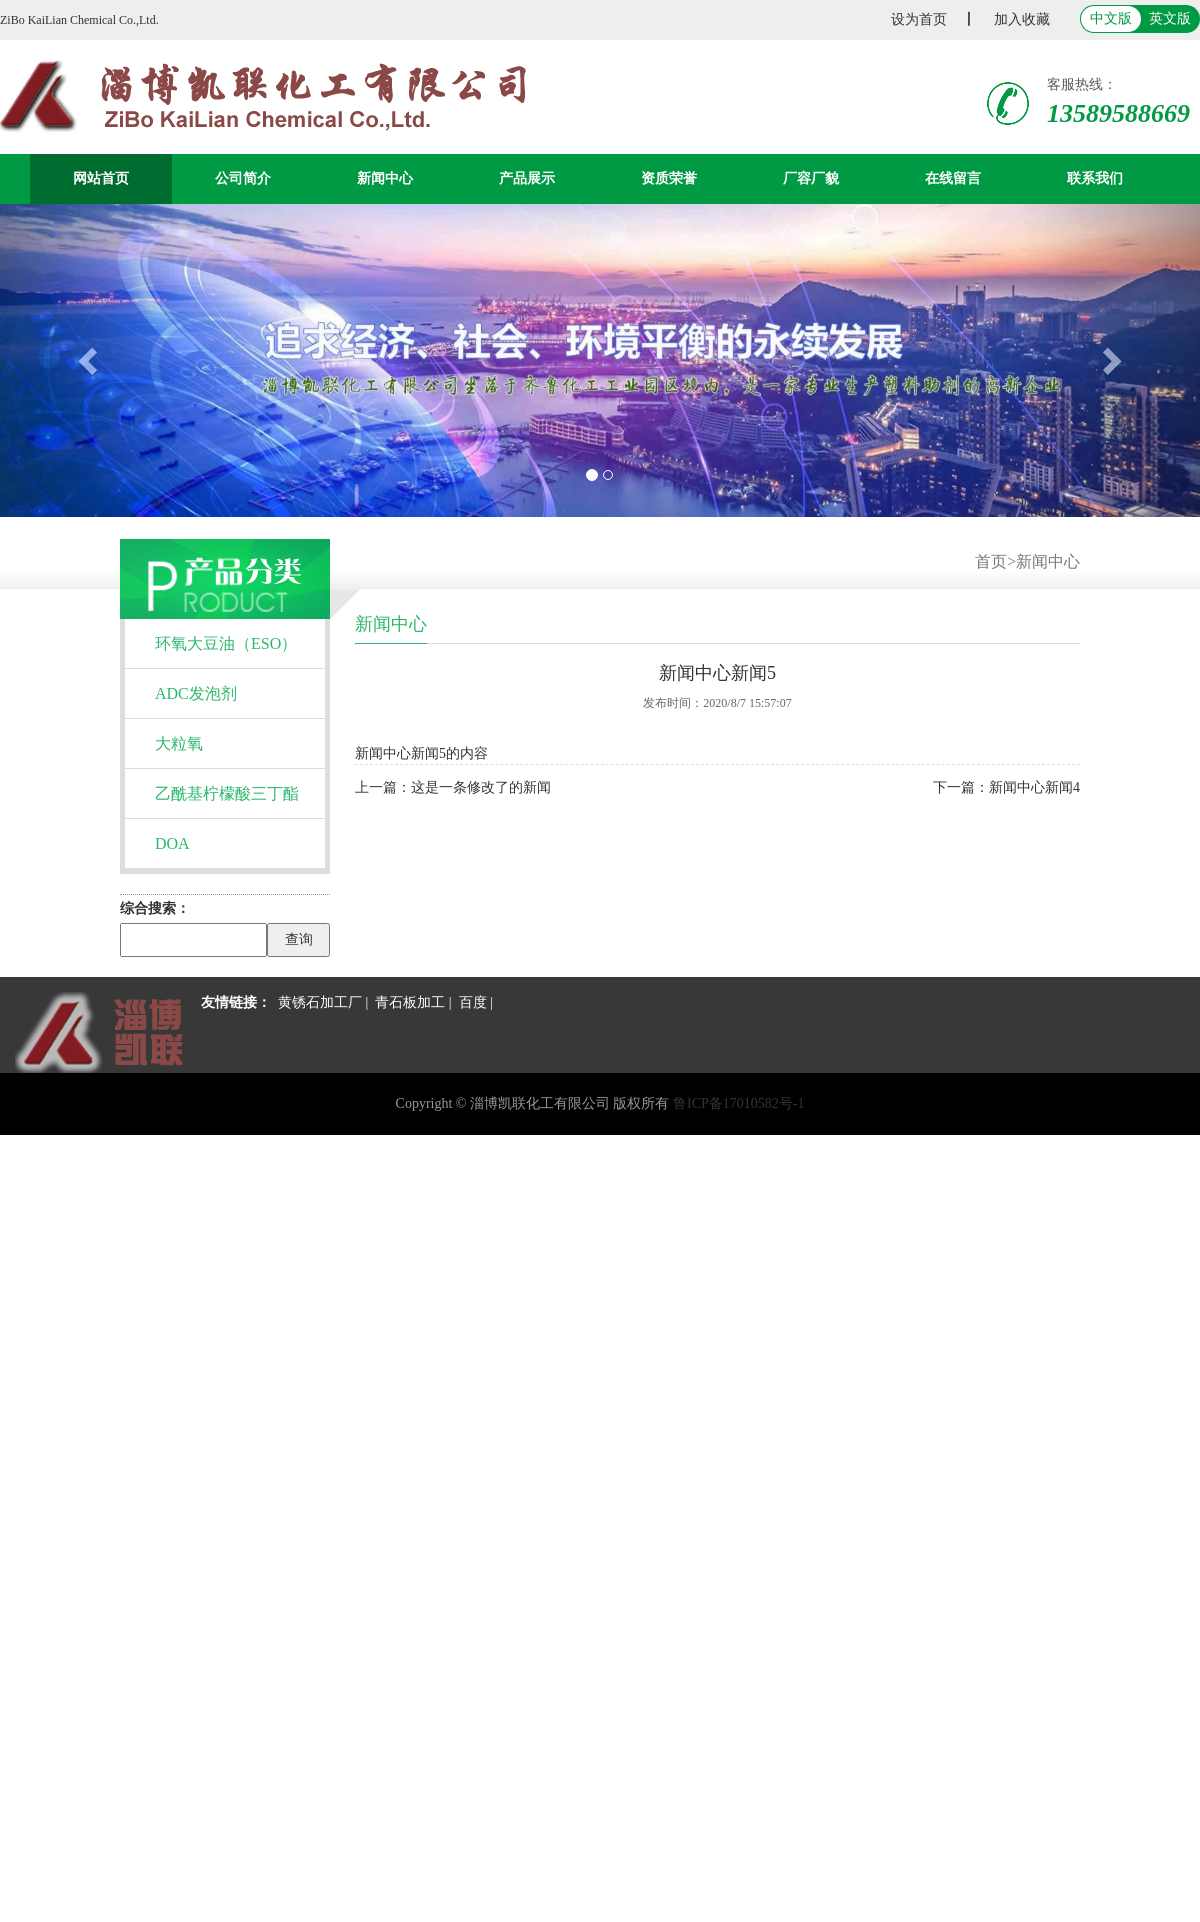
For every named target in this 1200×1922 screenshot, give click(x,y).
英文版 (1170, 18)
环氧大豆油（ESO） (226, 643)
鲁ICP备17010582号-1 (738, 1103)
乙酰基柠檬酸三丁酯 (227, 793)
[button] (90, 360)
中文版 (1111, 18)
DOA (172, 843)
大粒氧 (179, 743)
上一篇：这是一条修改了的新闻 (453, 787)
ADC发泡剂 (196, 693)
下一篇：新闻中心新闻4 (1006, 787)
